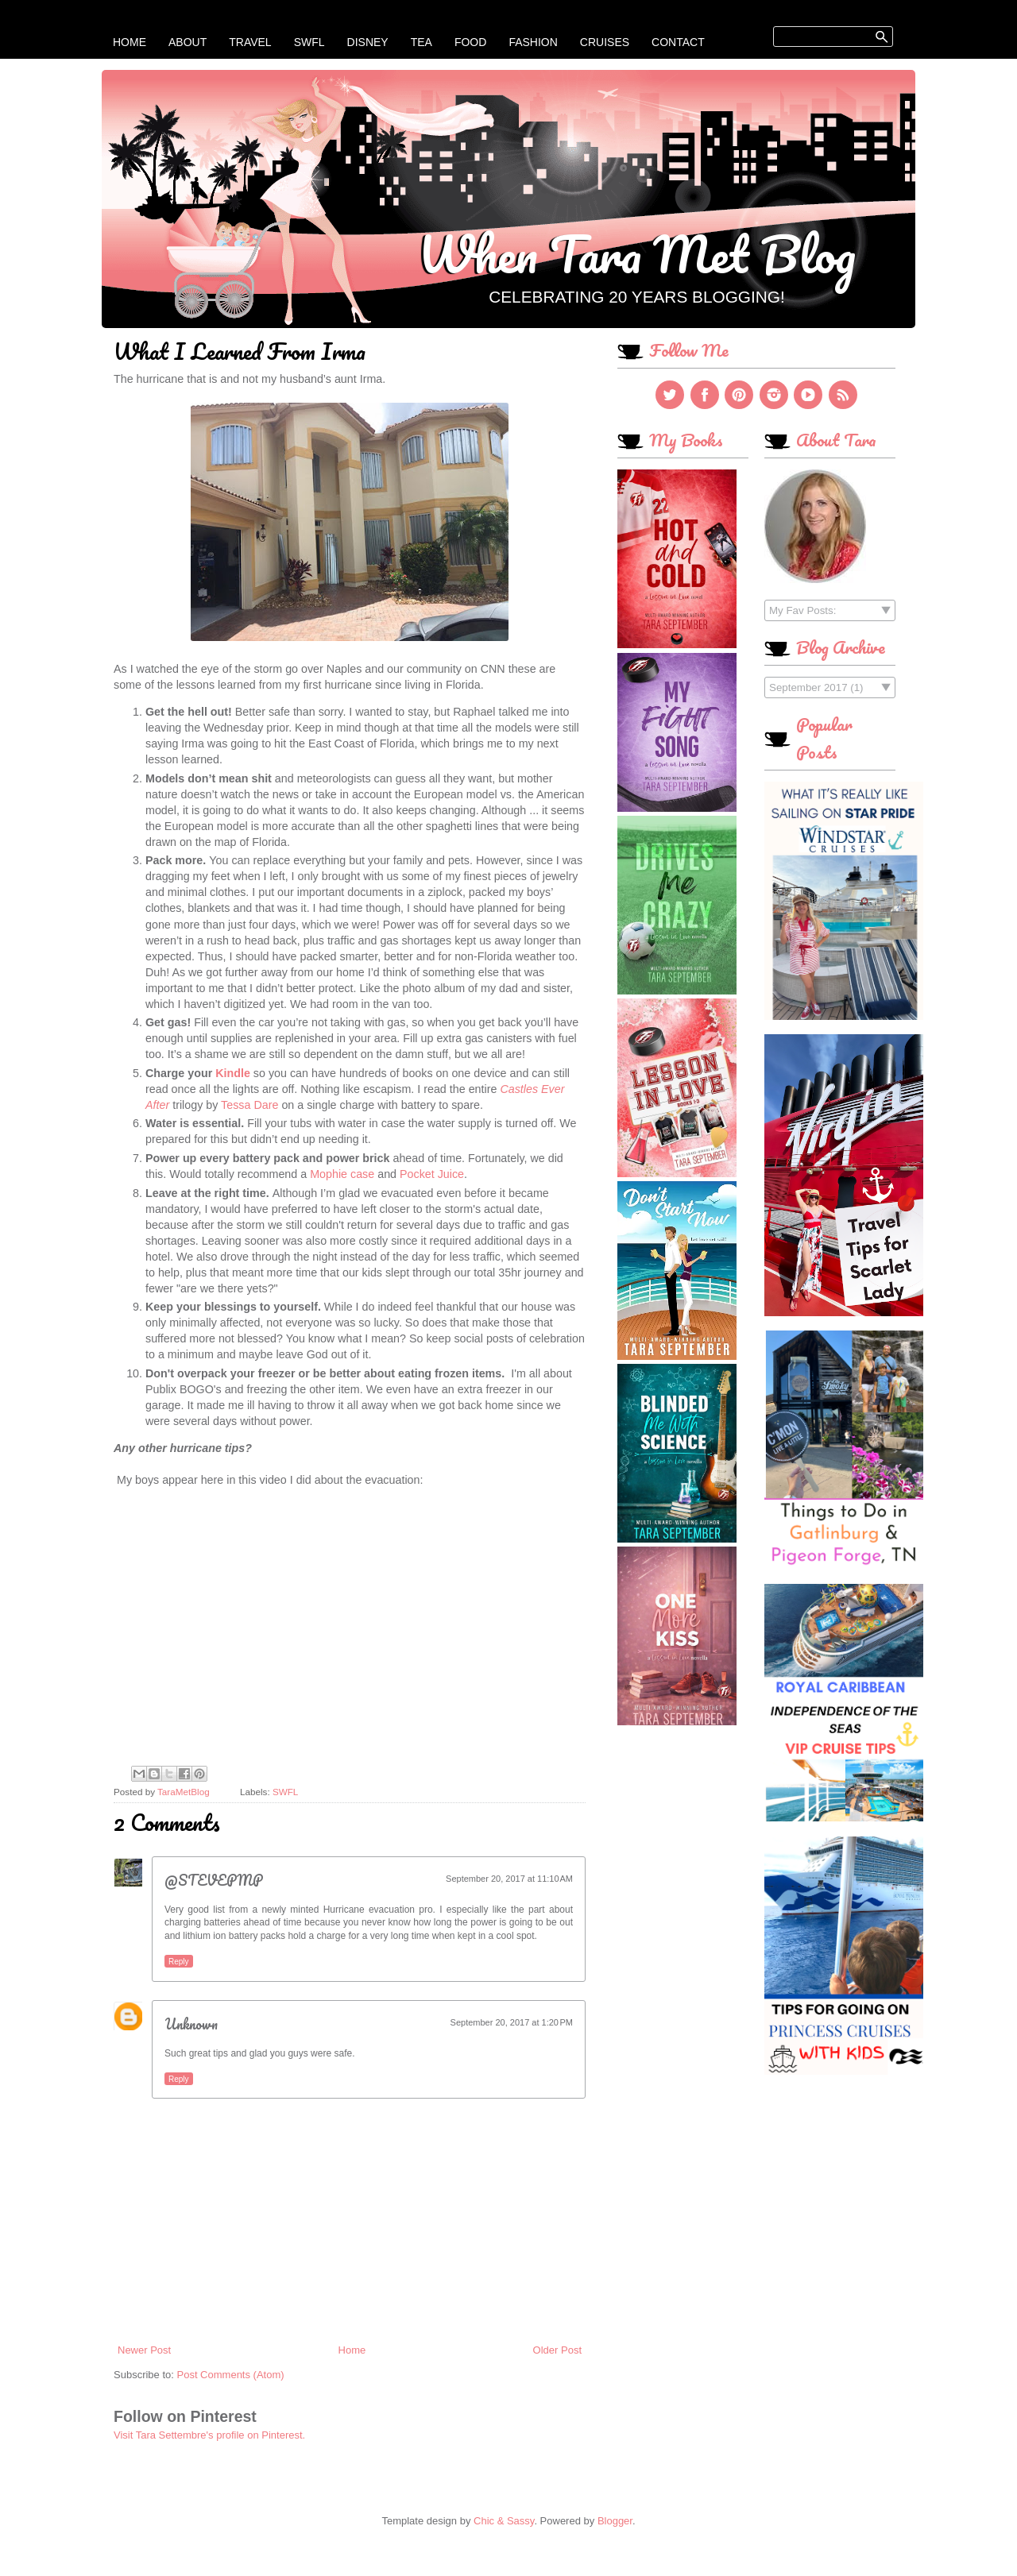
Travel (250, 42)
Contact (678, 42)
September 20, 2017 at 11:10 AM (509, 1878)
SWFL (309, 42)
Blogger (614, 2521)
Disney (368, 42)
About (187, 42)
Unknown (191, 2024)
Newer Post (144, 2350)
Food (470, 42)
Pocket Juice (432, 1174)
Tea (421, 42)
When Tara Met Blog (637, 253)
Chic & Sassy (504, 2521)
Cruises (604, 42)
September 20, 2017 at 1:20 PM (511, 2022)
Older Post (557, 2350)
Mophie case (342, 1174)
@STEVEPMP (213, 1880)
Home (129, 42)
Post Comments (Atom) (230, 2375)
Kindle (232, 1073)
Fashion (532, 42)
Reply (178, 1961)
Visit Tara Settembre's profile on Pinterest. (209, 2435)
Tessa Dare (251, 1105)
